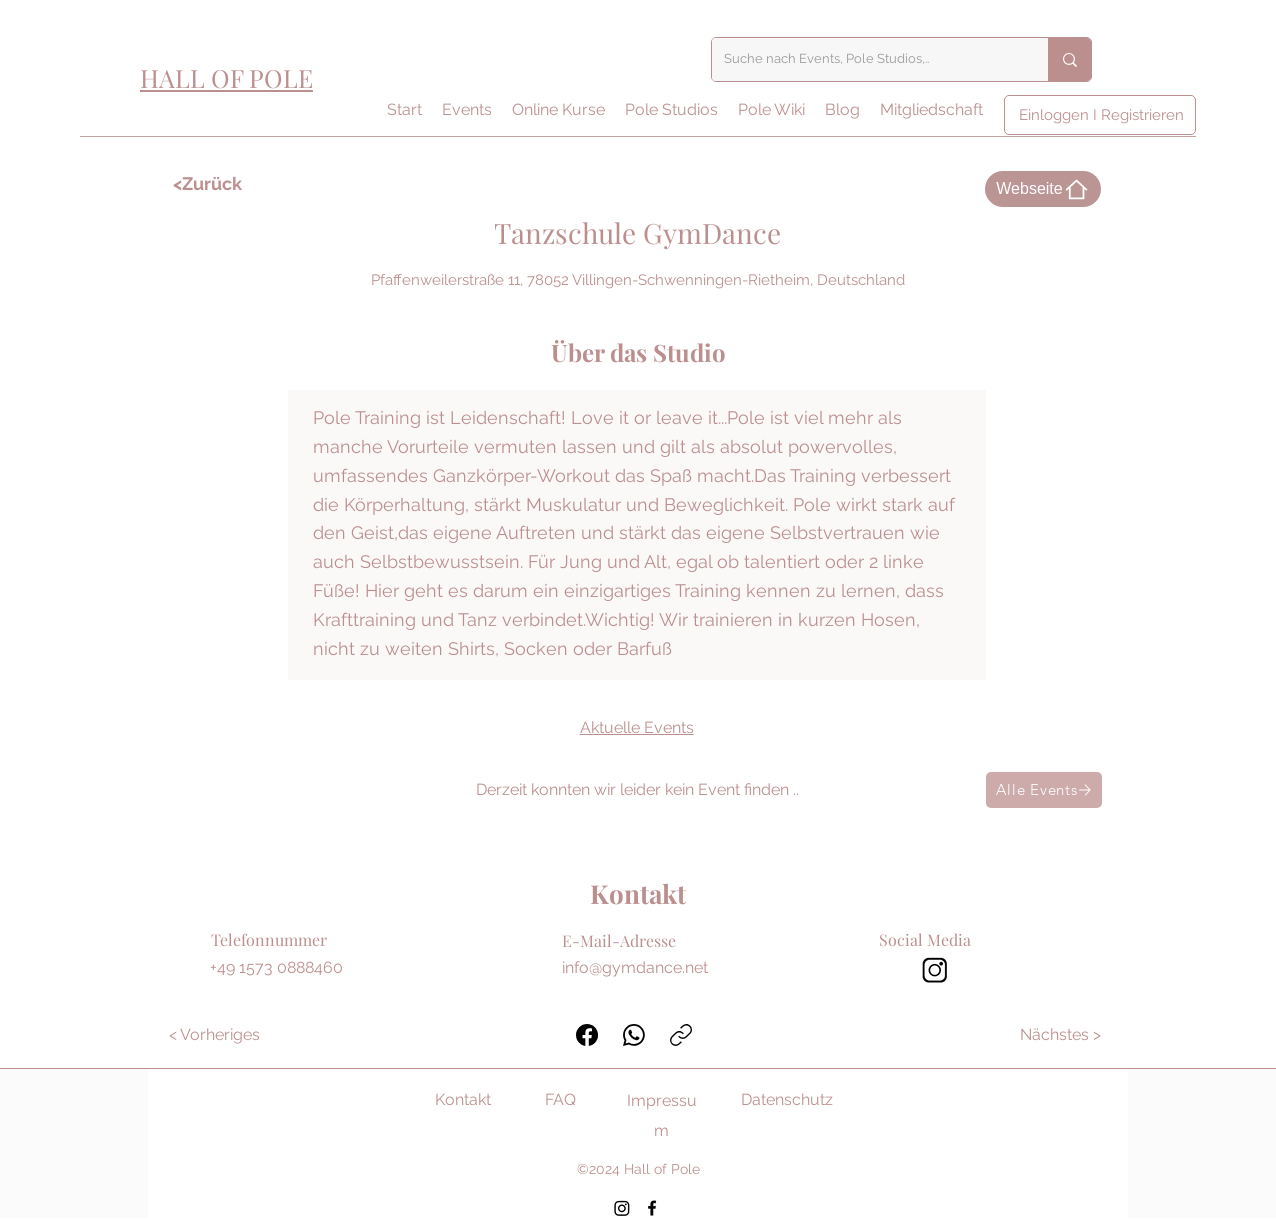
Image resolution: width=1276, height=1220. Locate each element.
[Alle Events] (1044, 790)
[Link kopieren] (681, 1035)
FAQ (560, 1099)
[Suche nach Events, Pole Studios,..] (865, 59)
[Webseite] (1043, 189)
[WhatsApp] (634, 1035)
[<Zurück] (231, 184)
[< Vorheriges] (214, 1035)
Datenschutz (787, 1099)
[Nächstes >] (1061, 1035)
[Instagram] (622, 1208)
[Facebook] (587, 1035)
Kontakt (463, 1099)
